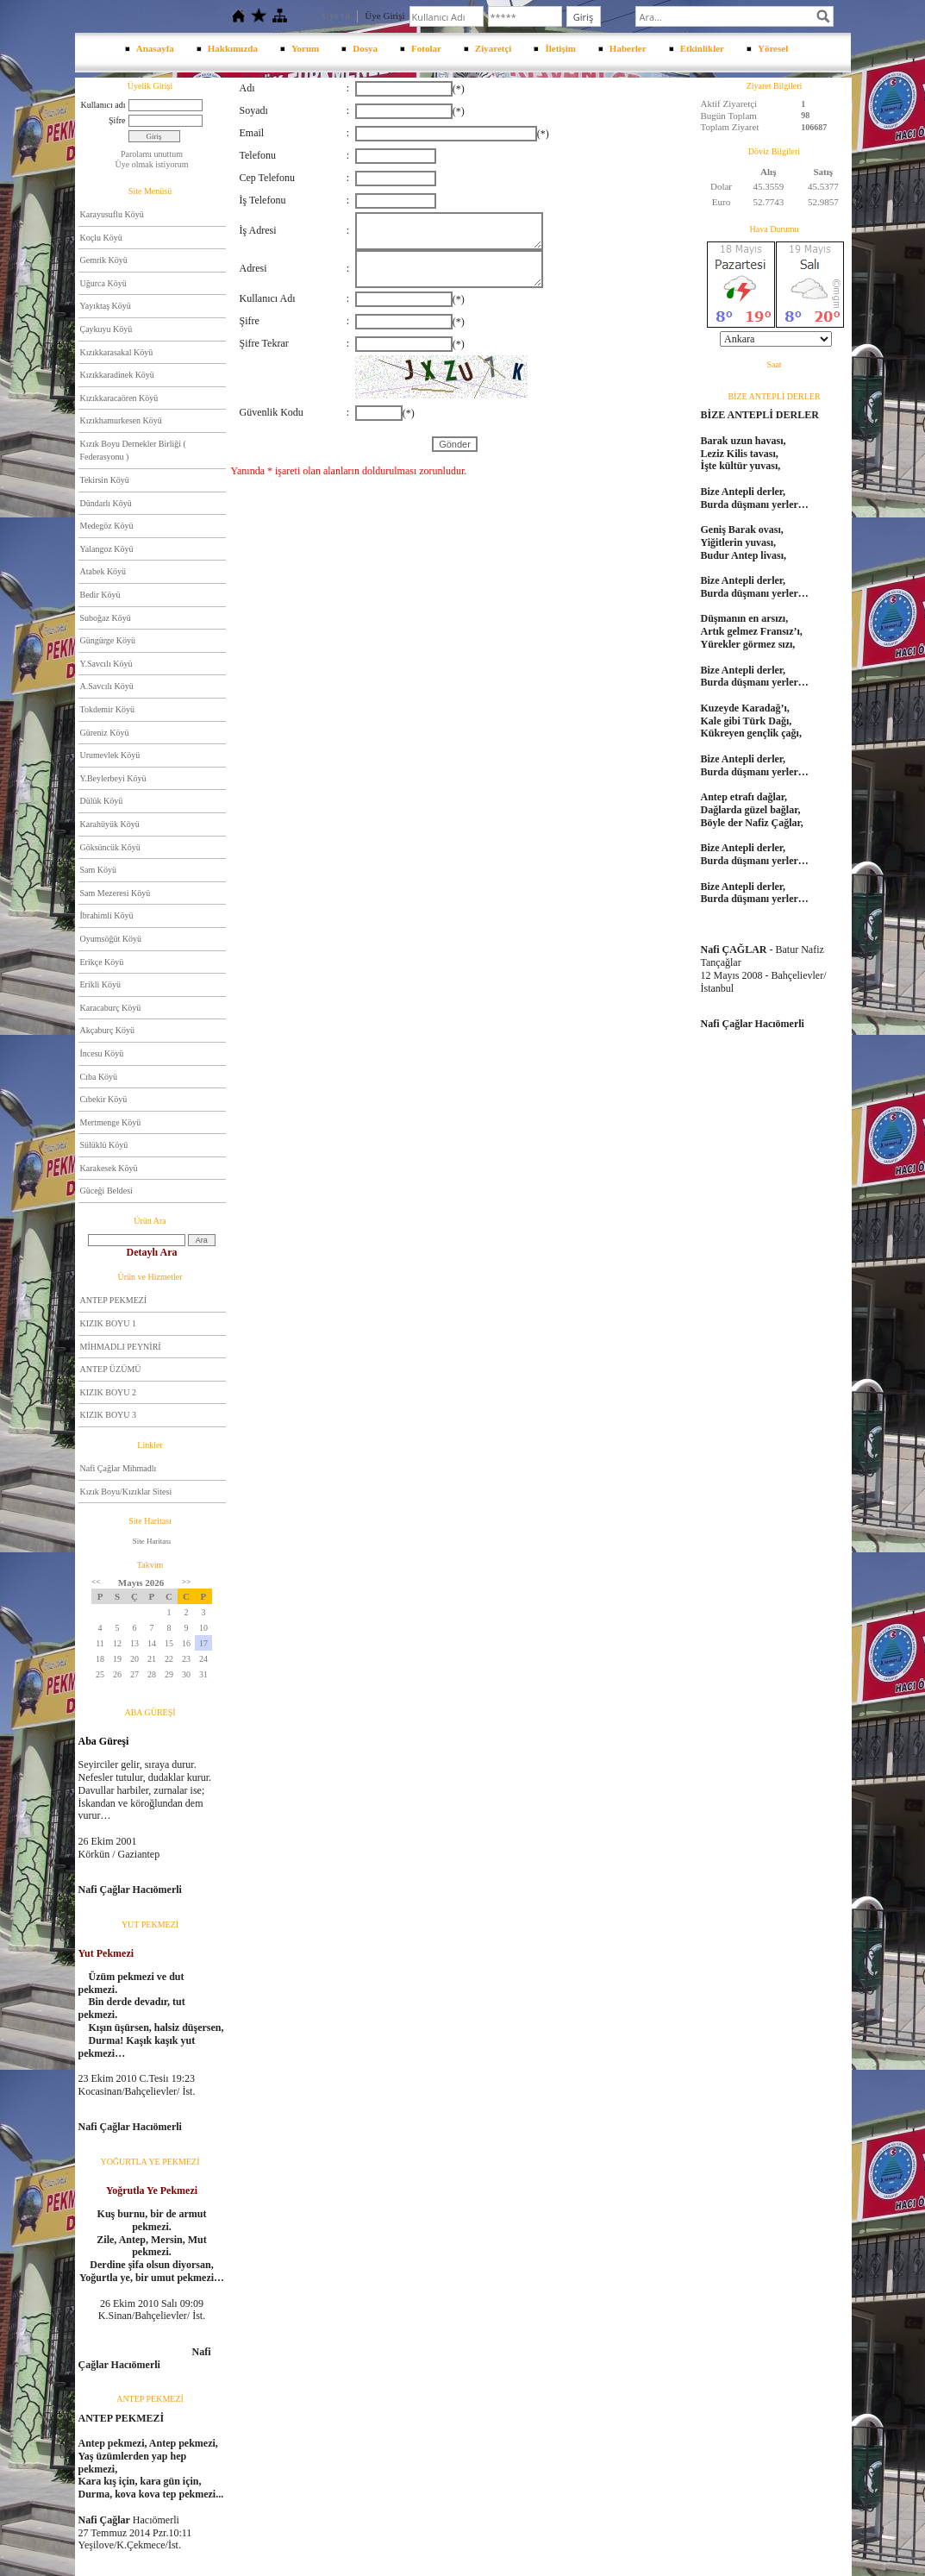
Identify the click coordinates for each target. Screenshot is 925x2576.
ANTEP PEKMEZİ (113, 1300)
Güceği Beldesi (106, 1190)
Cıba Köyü (99, 1076)
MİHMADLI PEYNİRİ (120, 1346)
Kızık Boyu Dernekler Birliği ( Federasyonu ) (133, 450)
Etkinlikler (702, 48)
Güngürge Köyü (108, 640)
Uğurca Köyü (103, 283)
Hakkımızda (233, 48)
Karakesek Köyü (109, 1168)
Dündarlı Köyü (106, 503)
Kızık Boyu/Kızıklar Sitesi (126, 1491)
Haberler (628, 48)
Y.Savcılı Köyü (106, 663)
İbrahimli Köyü (107, 915)
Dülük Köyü (101, 800)
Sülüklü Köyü (104, 1145)
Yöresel (773, 48)
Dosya (365, 48)
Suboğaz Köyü (105, 618)
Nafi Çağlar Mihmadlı (118, 1468)
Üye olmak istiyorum (152, 164)
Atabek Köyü (103, 571)
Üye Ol (336, 15)
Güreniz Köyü (104, 732)
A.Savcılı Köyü (107, 686)
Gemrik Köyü (104, 260)
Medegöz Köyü (107, 525)
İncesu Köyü (102, 1053)
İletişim (560, 48)
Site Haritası (152, 1541)
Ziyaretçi (493, 48)
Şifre (117, 120)
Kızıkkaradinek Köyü (117, 374)
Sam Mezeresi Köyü (115, 893)
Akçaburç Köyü (107, 1030)
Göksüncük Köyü (110, 847)
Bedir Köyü (100, 594)
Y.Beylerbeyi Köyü (113, 778)
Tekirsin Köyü (104, 480)
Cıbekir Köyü (104, 1099)
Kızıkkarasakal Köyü (116, 352)
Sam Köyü (98, 869)
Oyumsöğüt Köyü (110, 938)
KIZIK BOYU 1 (108, 1323)
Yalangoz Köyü (107, 549)
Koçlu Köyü (101, 237)
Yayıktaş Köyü (105, 305)
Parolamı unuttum (152, 154)
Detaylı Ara (152, 1252)
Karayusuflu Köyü (112, 214)
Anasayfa (155, 48)
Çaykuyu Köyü (106, 329)
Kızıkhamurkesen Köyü (121, 420)
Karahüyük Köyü (110, 824)
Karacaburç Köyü (110, 1007)
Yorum (305, 48)
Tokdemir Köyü (107, 709)
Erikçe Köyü (102, 962)
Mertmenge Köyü (110, 1122)
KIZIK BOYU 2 (108, 1392)
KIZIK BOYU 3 (108, 1415)
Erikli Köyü (101, 984)
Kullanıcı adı (103, 105)
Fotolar (426, 48)
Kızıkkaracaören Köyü (119, 398)
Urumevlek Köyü (110, 755)
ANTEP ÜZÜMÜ (110, 1369)
